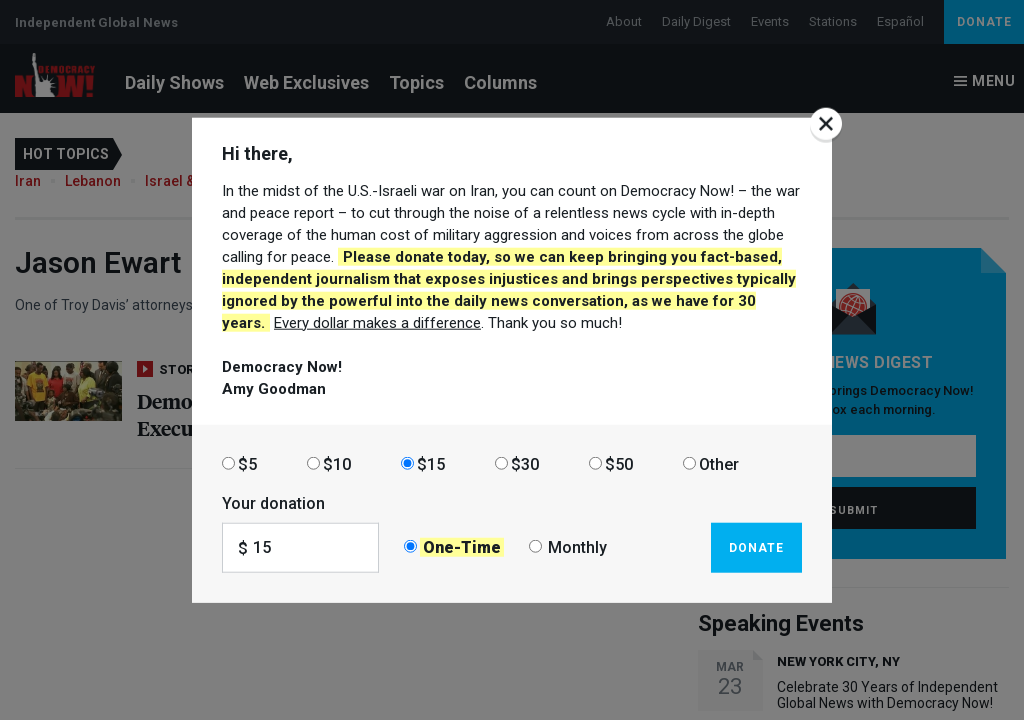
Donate (756, 547)
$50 (619, 463)
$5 (247, 463)
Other (719, 463)
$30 (525, 463)
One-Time (462, 547)
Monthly (577, 547)
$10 (337, 463)
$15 (431, 463)
